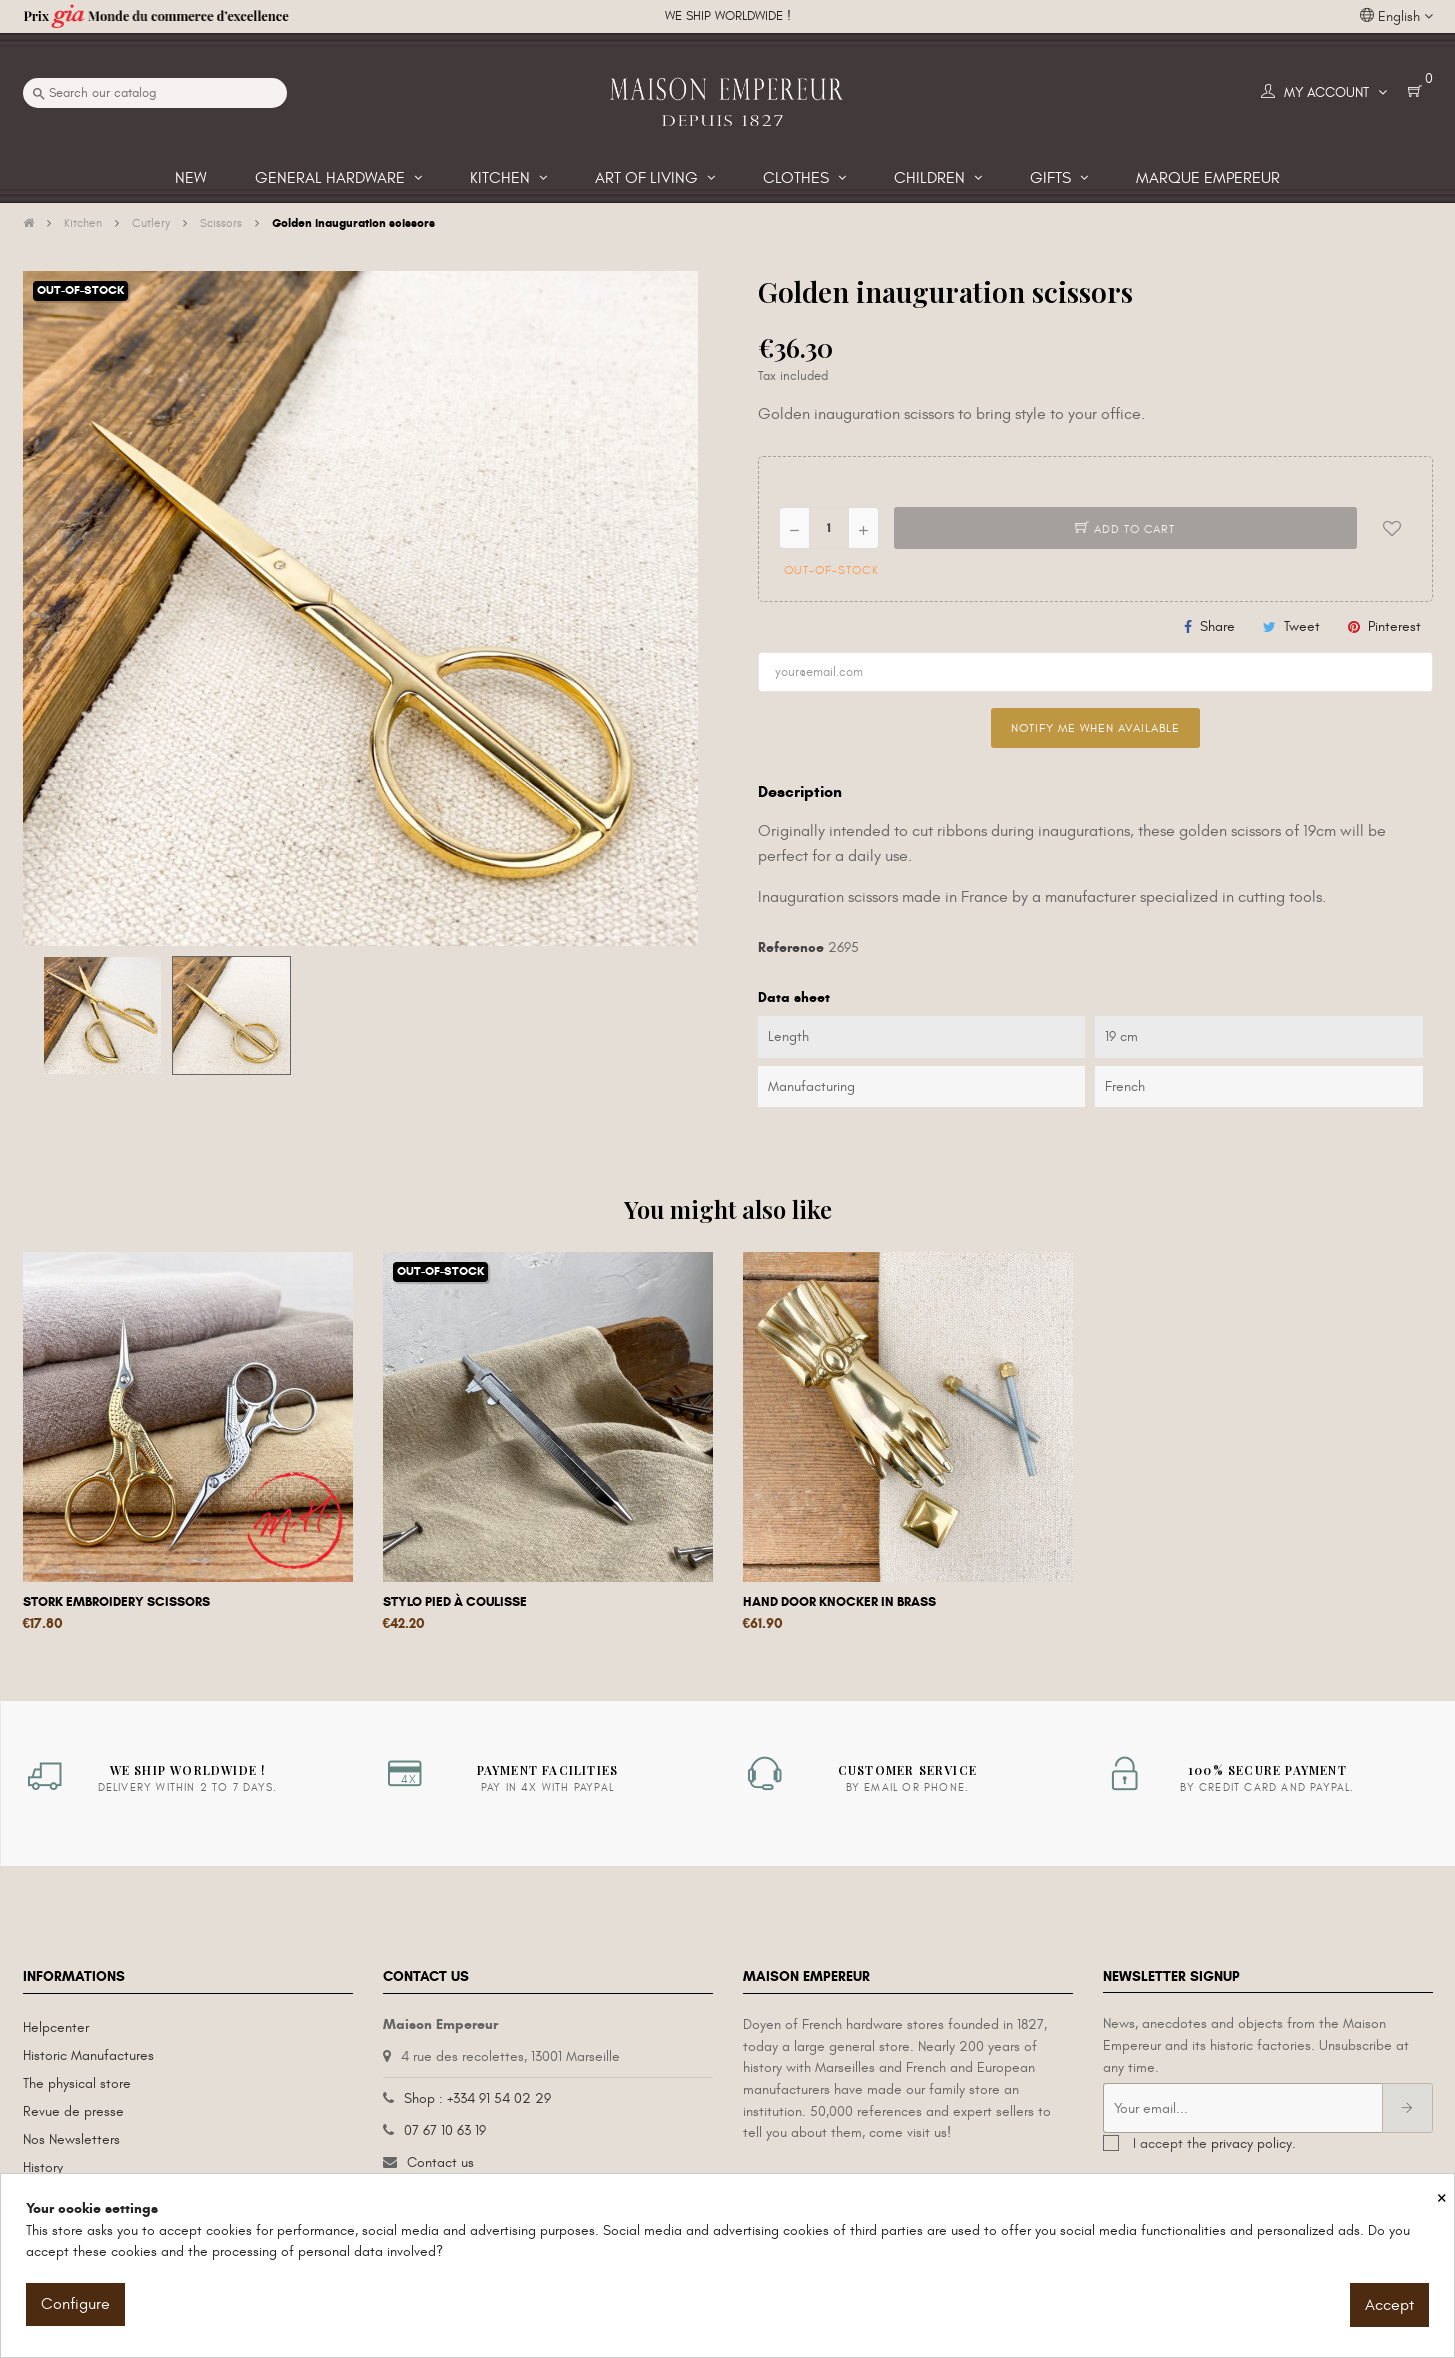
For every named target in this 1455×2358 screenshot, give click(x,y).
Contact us (440, 2162)
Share (1217, 626)
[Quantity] (829, 528)
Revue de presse (73, 2111)
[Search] (155, 93)
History (43, 2167)
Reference (791, 947)
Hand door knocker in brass (839, 1602)
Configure (75, 2304)
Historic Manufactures (88, 2055)
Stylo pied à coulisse (455, 1602)
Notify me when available (1095, 728)
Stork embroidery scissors (116, 1602)
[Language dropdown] (1396, 17)
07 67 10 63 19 (445, 2130)
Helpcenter (56, 2027)
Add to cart (1125, 529)
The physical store (77, 2083)
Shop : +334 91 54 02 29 (477, 2098)
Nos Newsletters (71, 2139)
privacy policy (1251, 2143)
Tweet (1302, 626)
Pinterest (1394, 626)
